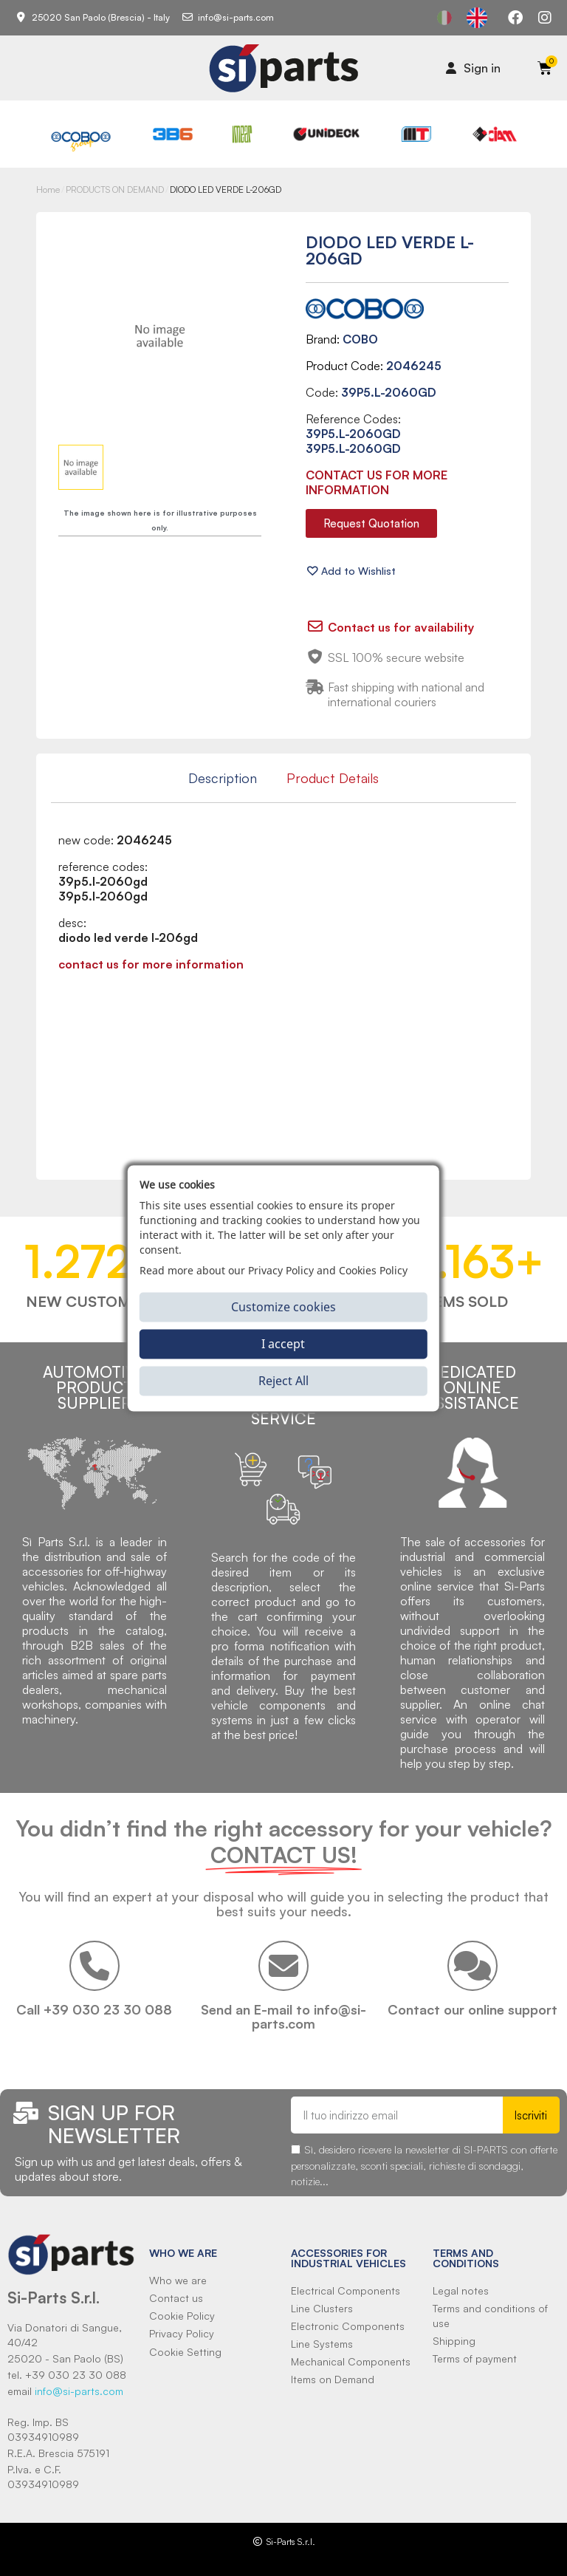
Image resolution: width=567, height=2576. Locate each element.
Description (222, 778)
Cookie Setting (185, 2352)
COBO (360, 339)
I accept (283, 1344)
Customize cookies (283, 1307)
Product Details (332, 778)
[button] (371, 523)
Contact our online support (472, 2009)
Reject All (283, 1381)
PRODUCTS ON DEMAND (115, 189)
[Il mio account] (473, 68)
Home (48, 189)
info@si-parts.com (79, 2391)
